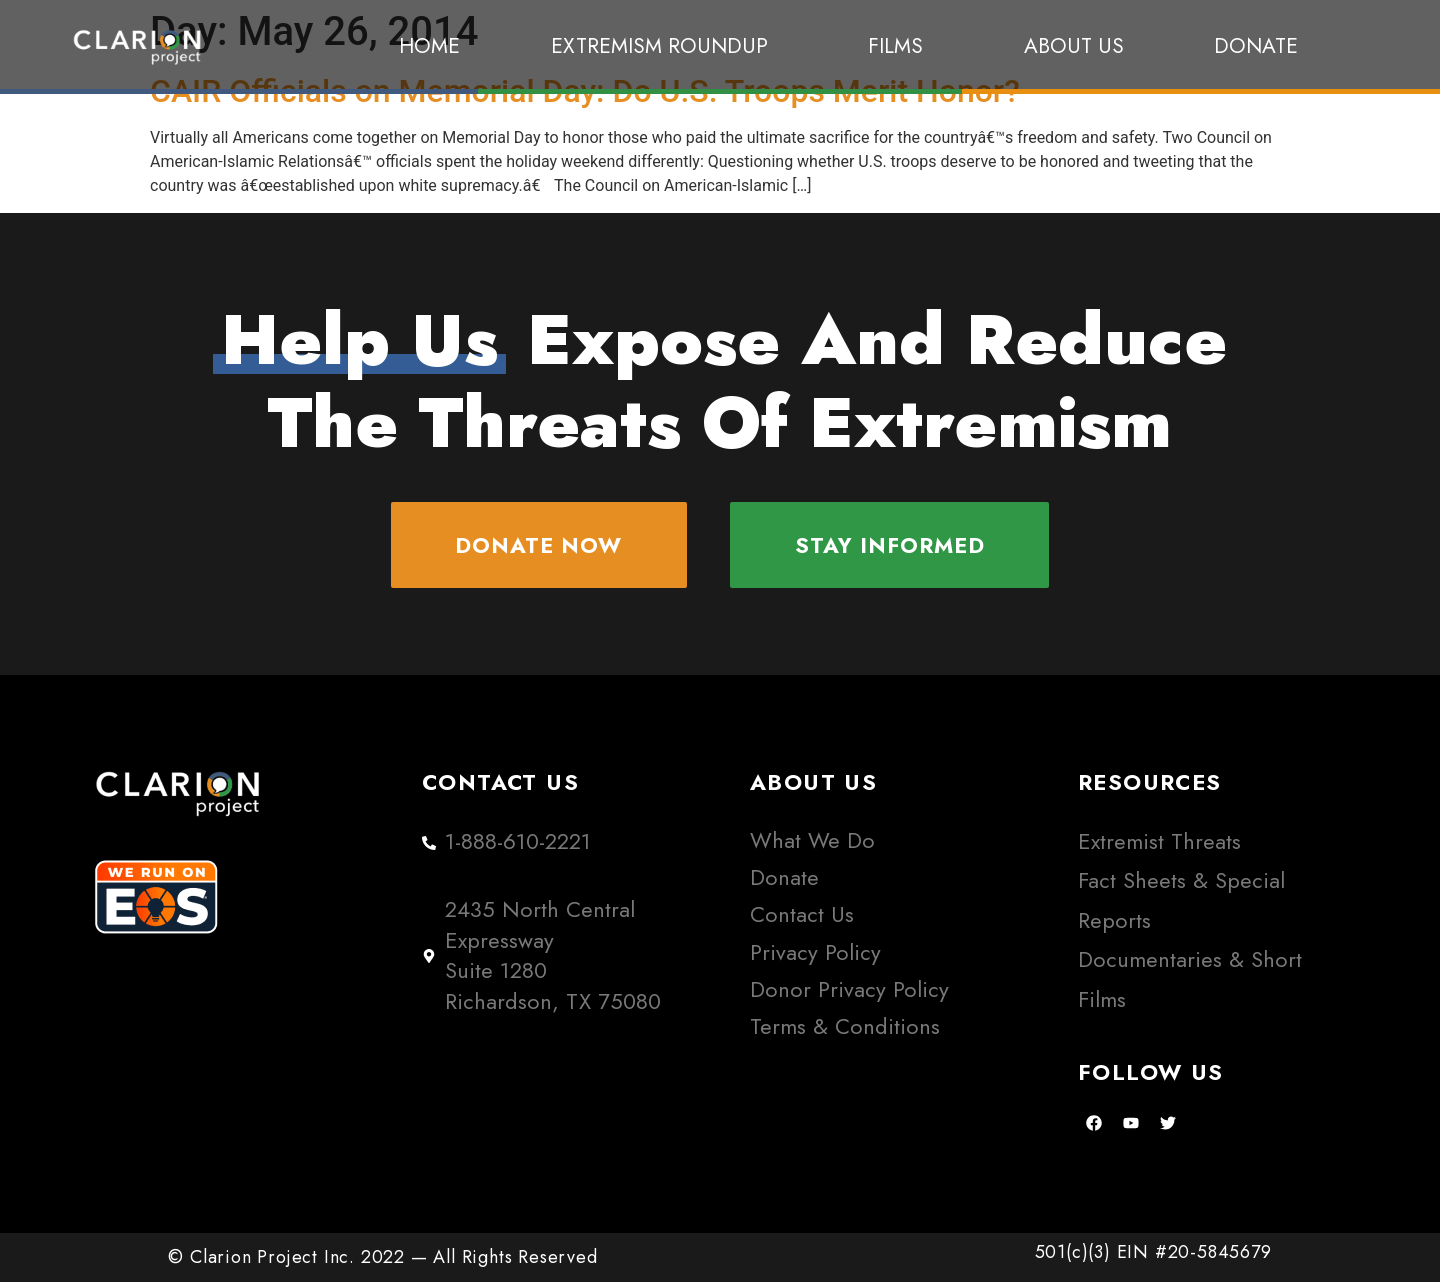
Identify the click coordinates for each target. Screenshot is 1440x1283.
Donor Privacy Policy (849, 990)
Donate (1256, 46)
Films (900, 46)
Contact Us (802, 915)
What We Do (812, 841)
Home (429, 46)
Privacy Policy (815, 953)
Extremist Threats (1159, 842)
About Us (1074, 46)
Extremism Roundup (664, 46)
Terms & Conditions (845, 1027)
